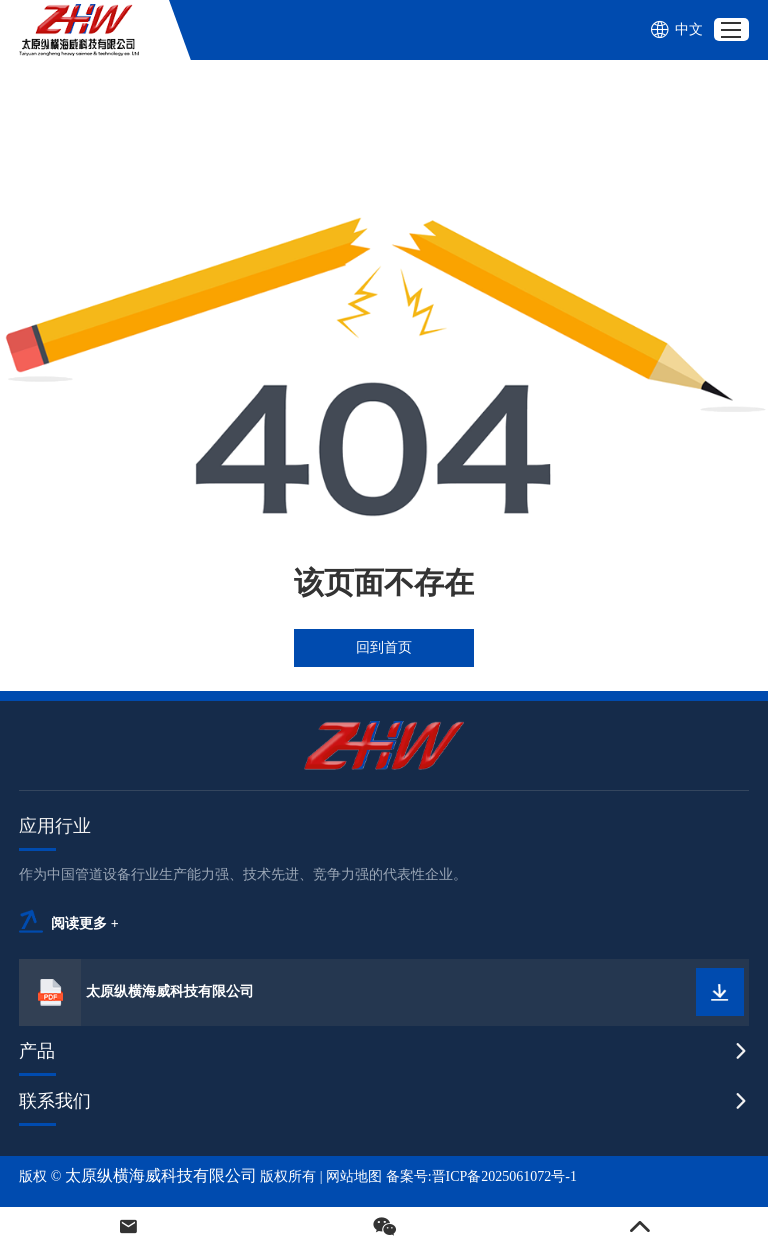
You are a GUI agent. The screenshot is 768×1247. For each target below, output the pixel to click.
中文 (676, 30)
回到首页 (384, 647)
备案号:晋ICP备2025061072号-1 (481, 1176)
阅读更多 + (84, 923)
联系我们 (55, 1101)
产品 (37, 1051)
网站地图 (354, 1176)
